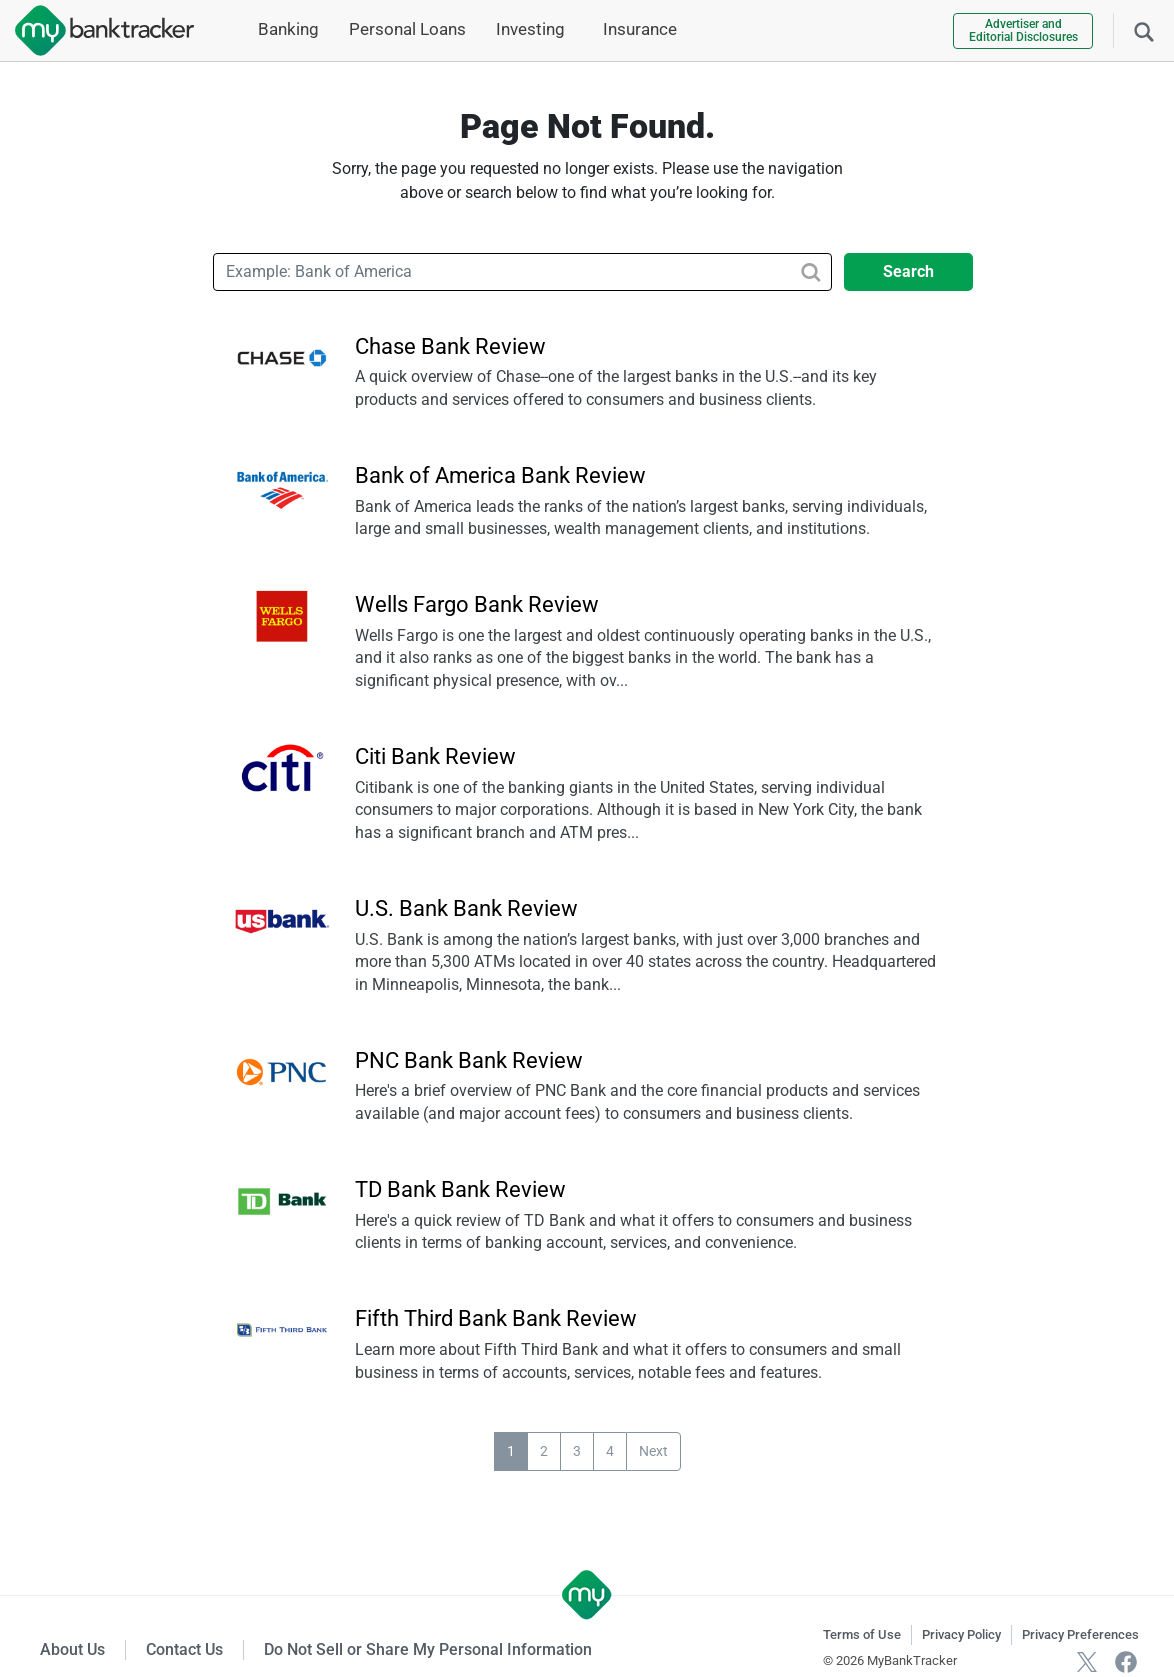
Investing (530, 29)
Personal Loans (407, 29)
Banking (288, 29)
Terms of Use (862, 1634)
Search (908, 271)
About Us (72, 1649)
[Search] (1144, 30)
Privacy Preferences (1080, 1634)
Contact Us (184, 1649)
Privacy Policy (961, 1634)
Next (653, 1451)
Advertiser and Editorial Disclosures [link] (1023, 30)
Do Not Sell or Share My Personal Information (428, 1649)
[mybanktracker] (97, 30)
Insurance (640, 29)
